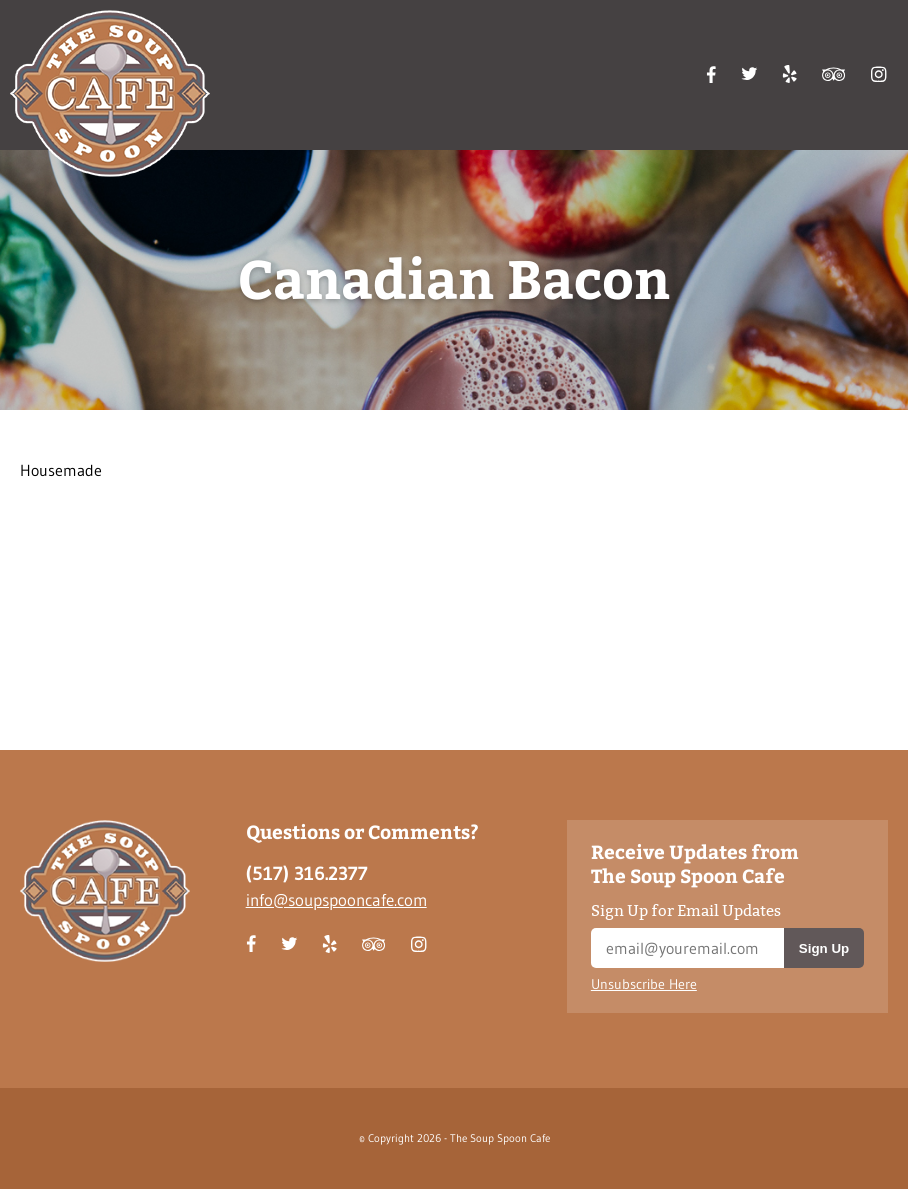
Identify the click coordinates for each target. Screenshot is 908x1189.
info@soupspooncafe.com (336, 899)
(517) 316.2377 (307, 873)
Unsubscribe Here (644, 984)
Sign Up (824, 948)
